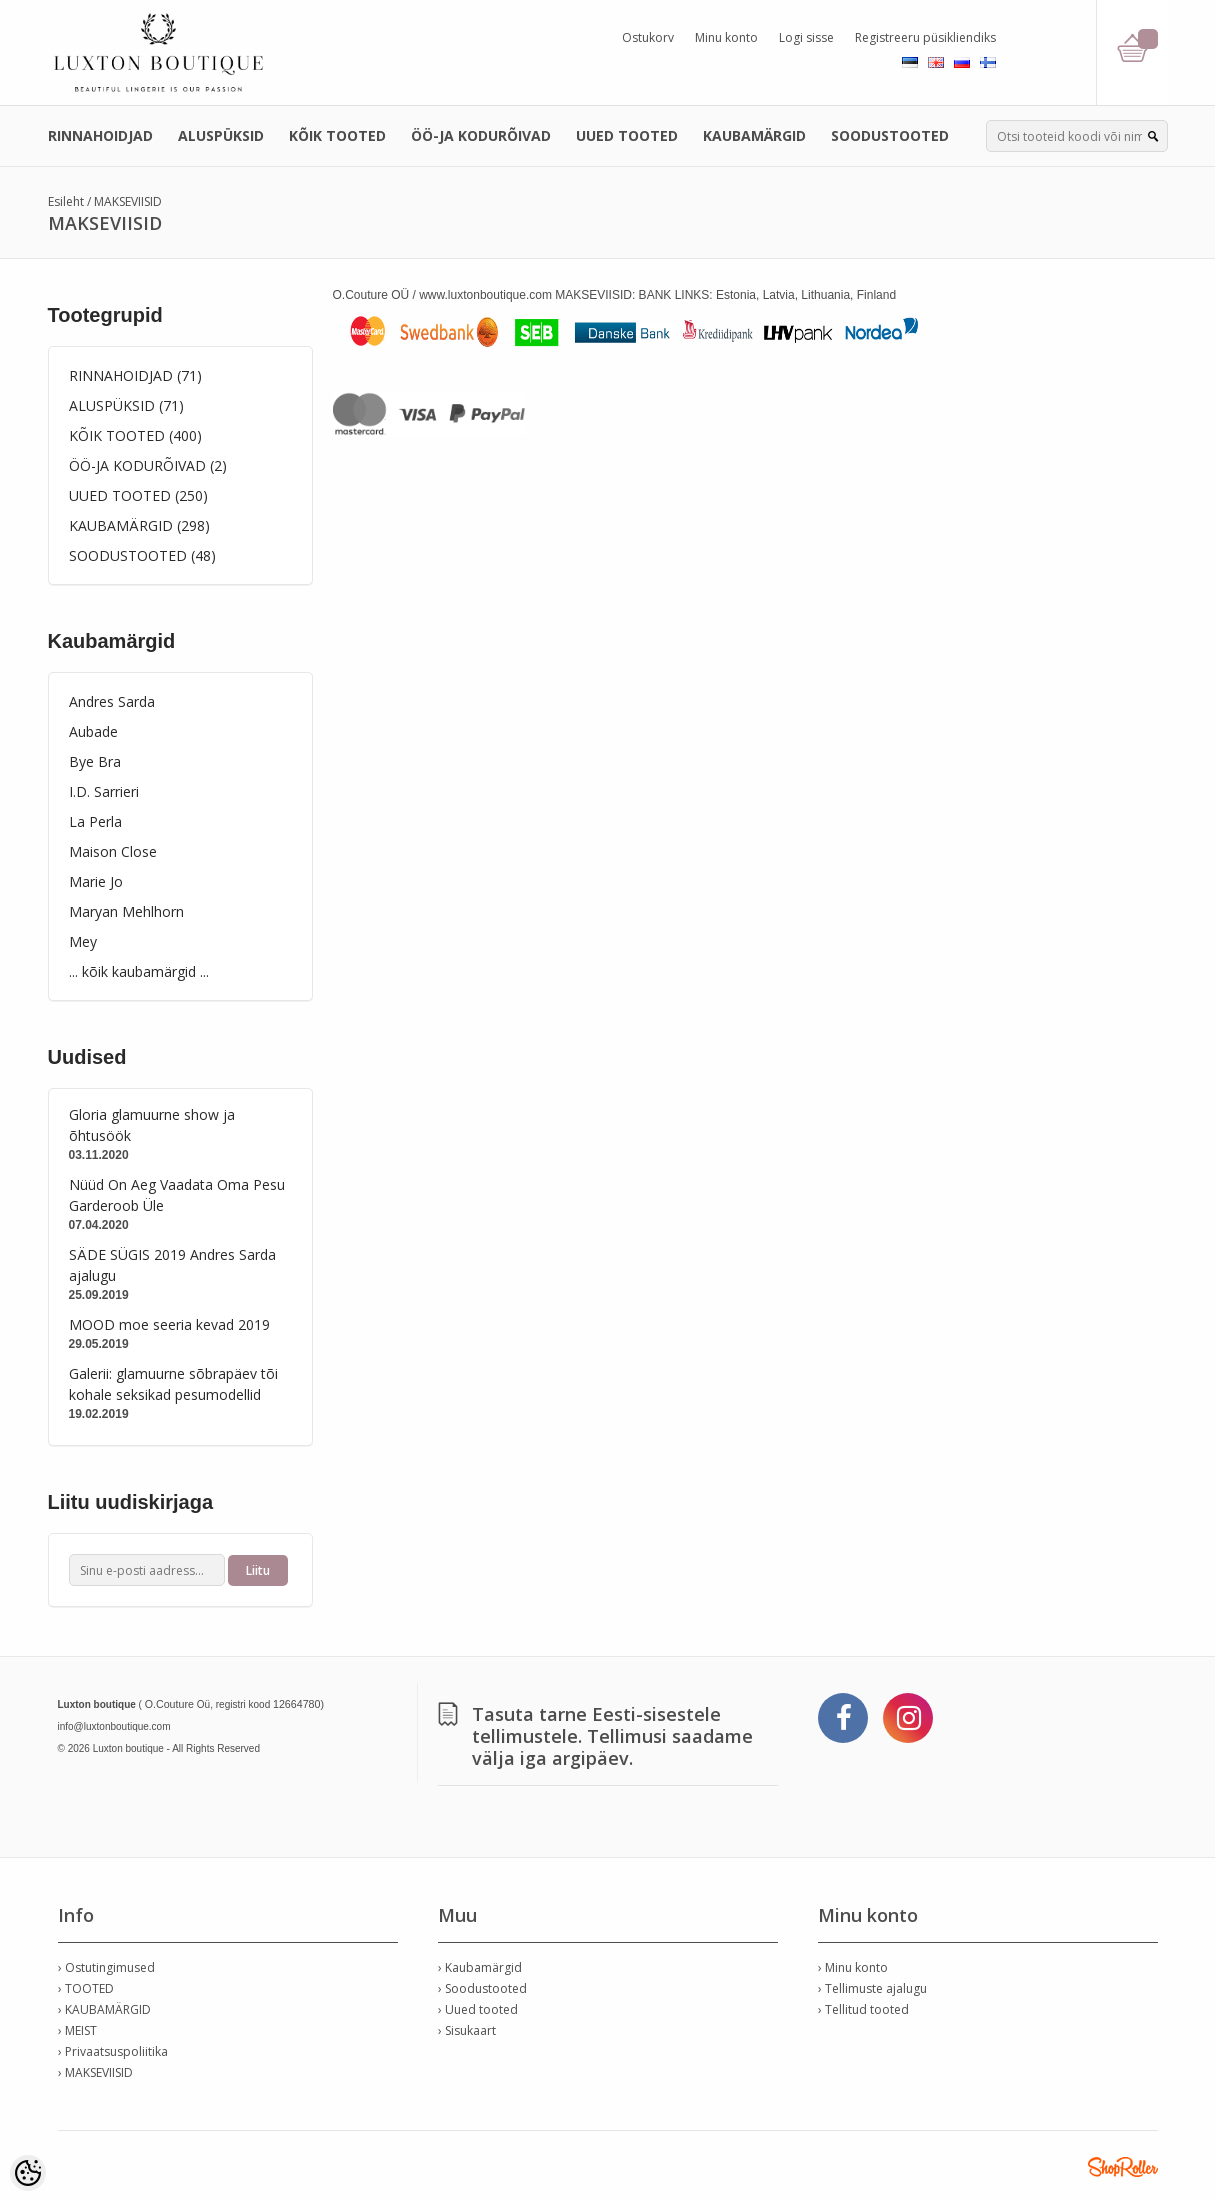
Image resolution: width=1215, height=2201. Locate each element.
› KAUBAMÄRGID (104, 2009)
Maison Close (113, 851)
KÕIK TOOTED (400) (135, 435)
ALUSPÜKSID (221, 135)
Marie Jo (96, 881)
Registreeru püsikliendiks (925, 37)
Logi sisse (806, 37)
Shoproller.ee (1123, 2167)
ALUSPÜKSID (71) (126, 405)
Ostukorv (648, 37)
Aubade (93, 731)
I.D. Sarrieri (104, 791)
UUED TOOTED (627, 135)
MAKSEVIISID (128, 201)
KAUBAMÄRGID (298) (139, 525)
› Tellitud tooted (863, 2009)
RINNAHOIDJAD (100, 135)
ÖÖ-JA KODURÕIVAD (481, 135)
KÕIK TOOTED (337, 135)
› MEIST (77, 2030)
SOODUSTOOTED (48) (142, 555)
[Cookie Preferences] (28, 2173)
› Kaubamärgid (480, 1967)
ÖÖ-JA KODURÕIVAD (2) (148, 465)
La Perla (95, 821)
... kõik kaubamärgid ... (139, 971)
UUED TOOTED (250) (138, 495)
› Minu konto (853, 1967)
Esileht (66, 201)
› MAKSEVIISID (95, 2072)
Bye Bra (95, 761)
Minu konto (726, 37)
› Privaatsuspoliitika (113, 2051)
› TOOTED (86, 1988)
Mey (83, 941)
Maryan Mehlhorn (126, 911)
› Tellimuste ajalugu (872, 1988)
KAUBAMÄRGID (754, 135)
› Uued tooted (478, 2009)
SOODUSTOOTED (890, 135)
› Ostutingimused (106, 1967)
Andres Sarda (112, 701)
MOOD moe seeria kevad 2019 (169, 1324)
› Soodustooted (482, 1988)
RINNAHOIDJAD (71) (135, 375)
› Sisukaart (467, 2030)
